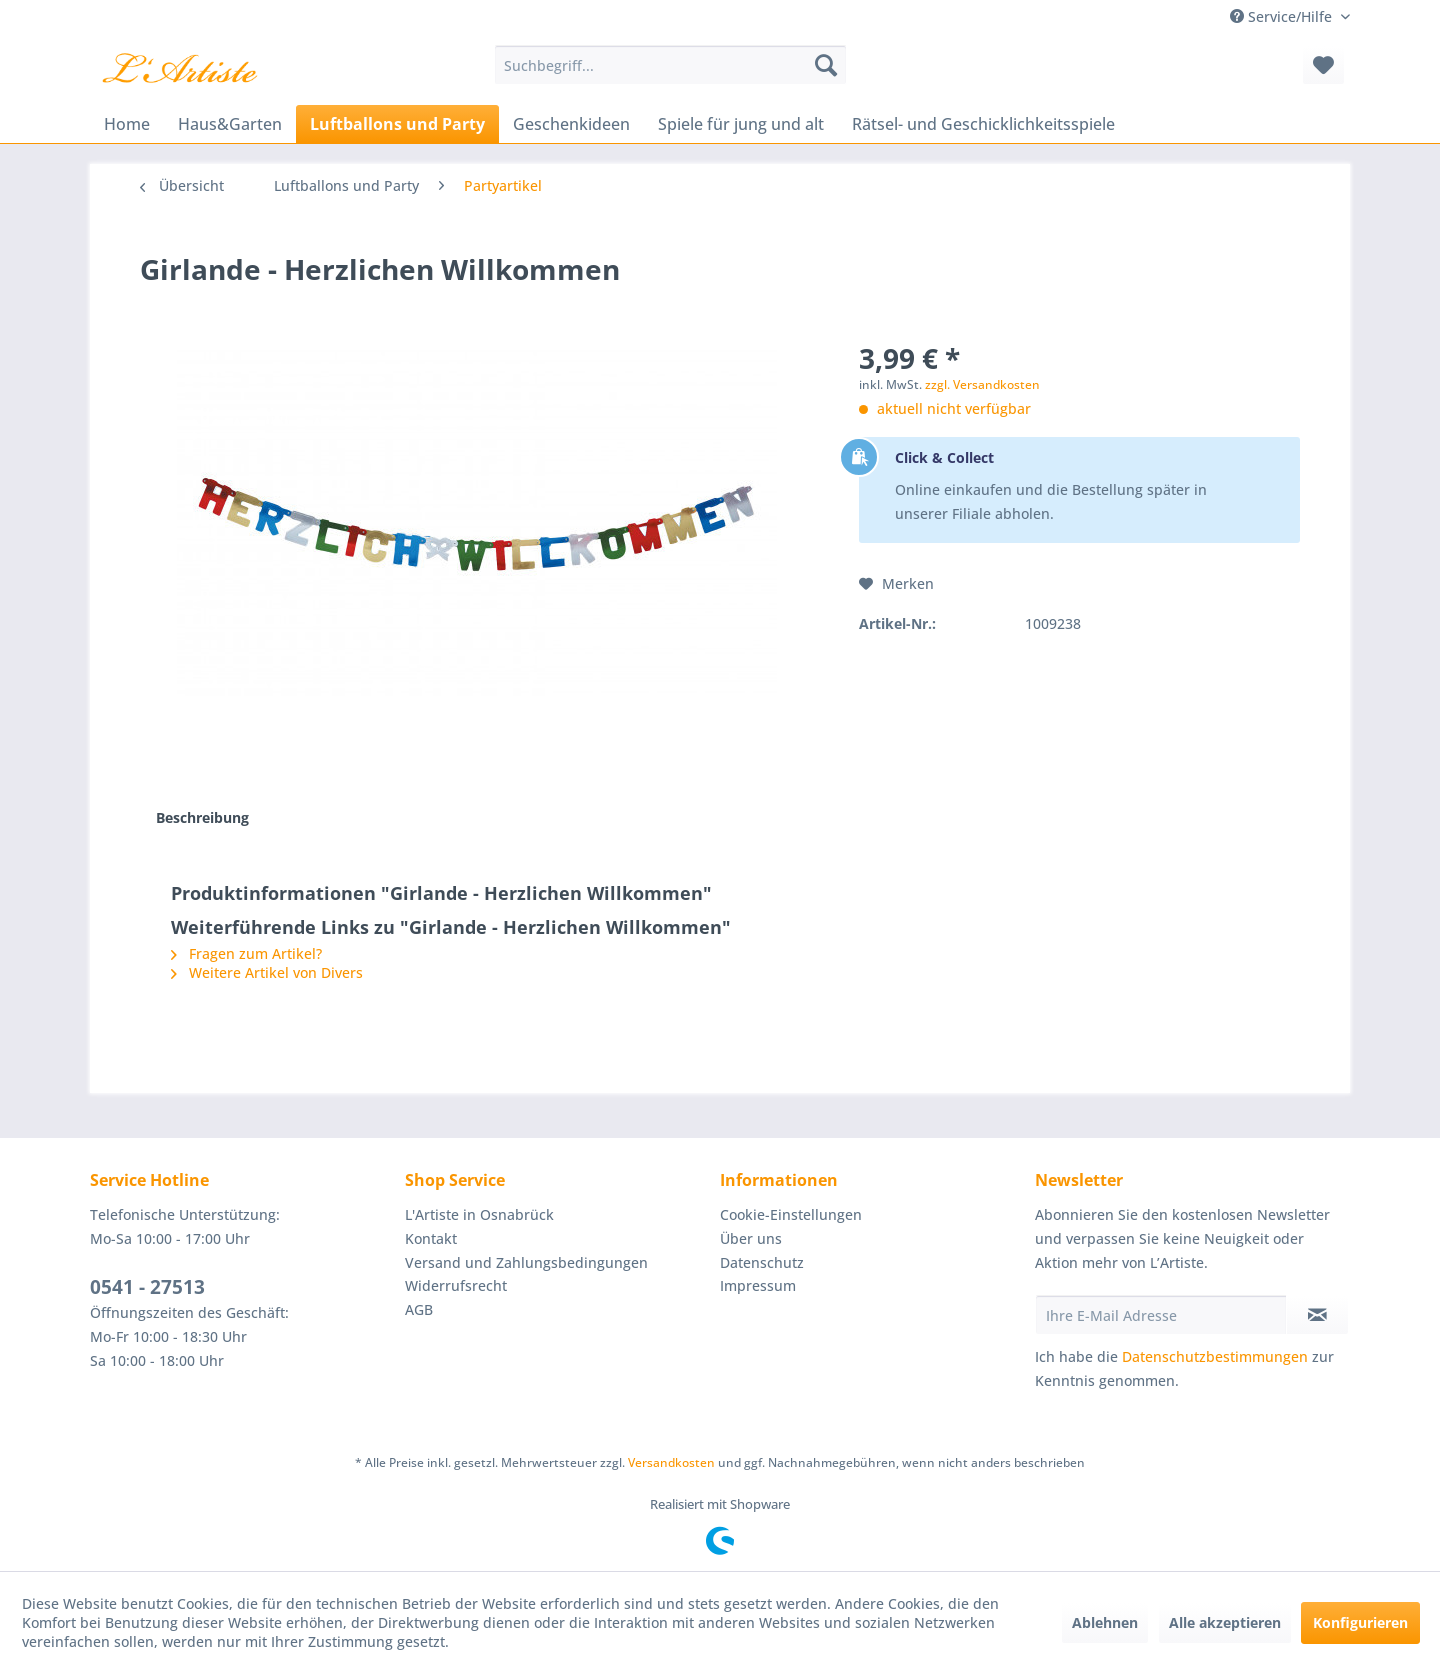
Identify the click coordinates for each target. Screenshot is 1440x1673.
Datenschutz (762, 1262)
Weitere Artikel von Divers (267, 972)
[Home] (127, 124)
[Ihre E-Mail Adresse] (1161, 1315)
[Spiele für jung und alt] (741, 124)
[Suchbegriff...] (670, 65)
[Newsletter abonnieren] (1317, 1315)
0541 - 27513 (147, 1287)
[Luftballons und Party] (397, 124)
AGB (419, 1309)
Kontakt (431, 1238)
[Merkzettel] (1323, 65)
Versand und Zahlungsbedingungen (526, 1262)
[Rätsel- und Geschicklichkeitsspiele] (983, 124)
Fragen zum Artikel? (246, 953)
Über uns (751, 1238)
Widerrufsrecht (456, 1285)
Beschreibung (202, 817)
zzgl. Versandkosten (982, 384)
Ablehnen (1105, 1622)
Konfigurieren (1360, 1622)
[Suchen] (826, 65)
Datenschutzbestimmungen (1215, 1356)
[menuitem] (670, 65)
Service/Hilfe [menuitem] (1283, 16)
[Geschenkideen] (571, 124)
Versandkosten (671, 1462)
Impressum (758, 1285)
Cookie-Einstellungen (791, 1214)
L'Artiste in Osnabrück (479, 1214)
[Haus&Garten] (230, 124)
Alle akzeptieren (1225, 1622)
